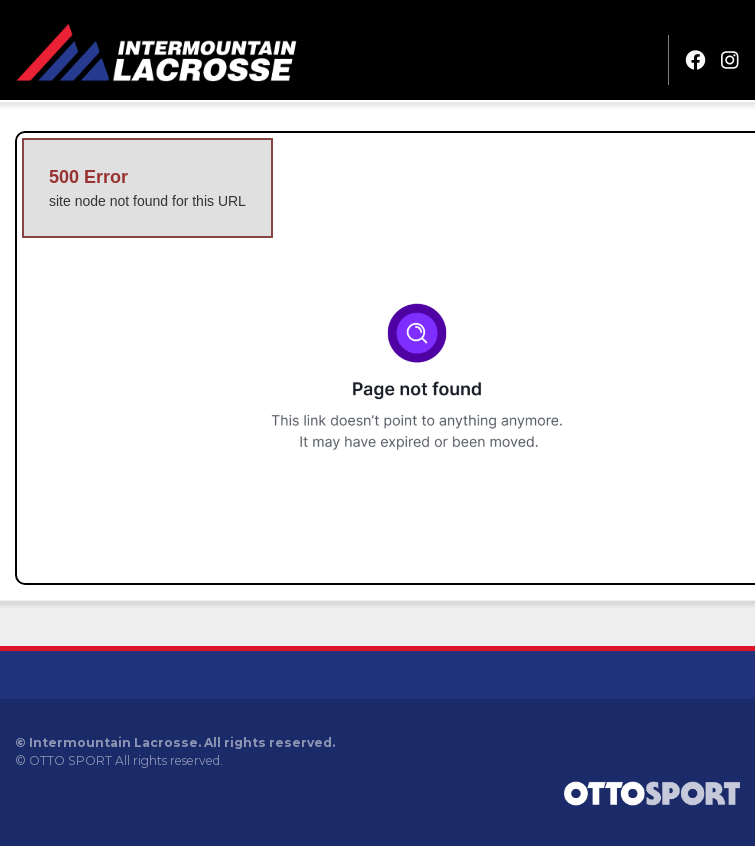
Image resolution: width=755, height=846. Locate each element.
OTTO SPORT (70, 760)
